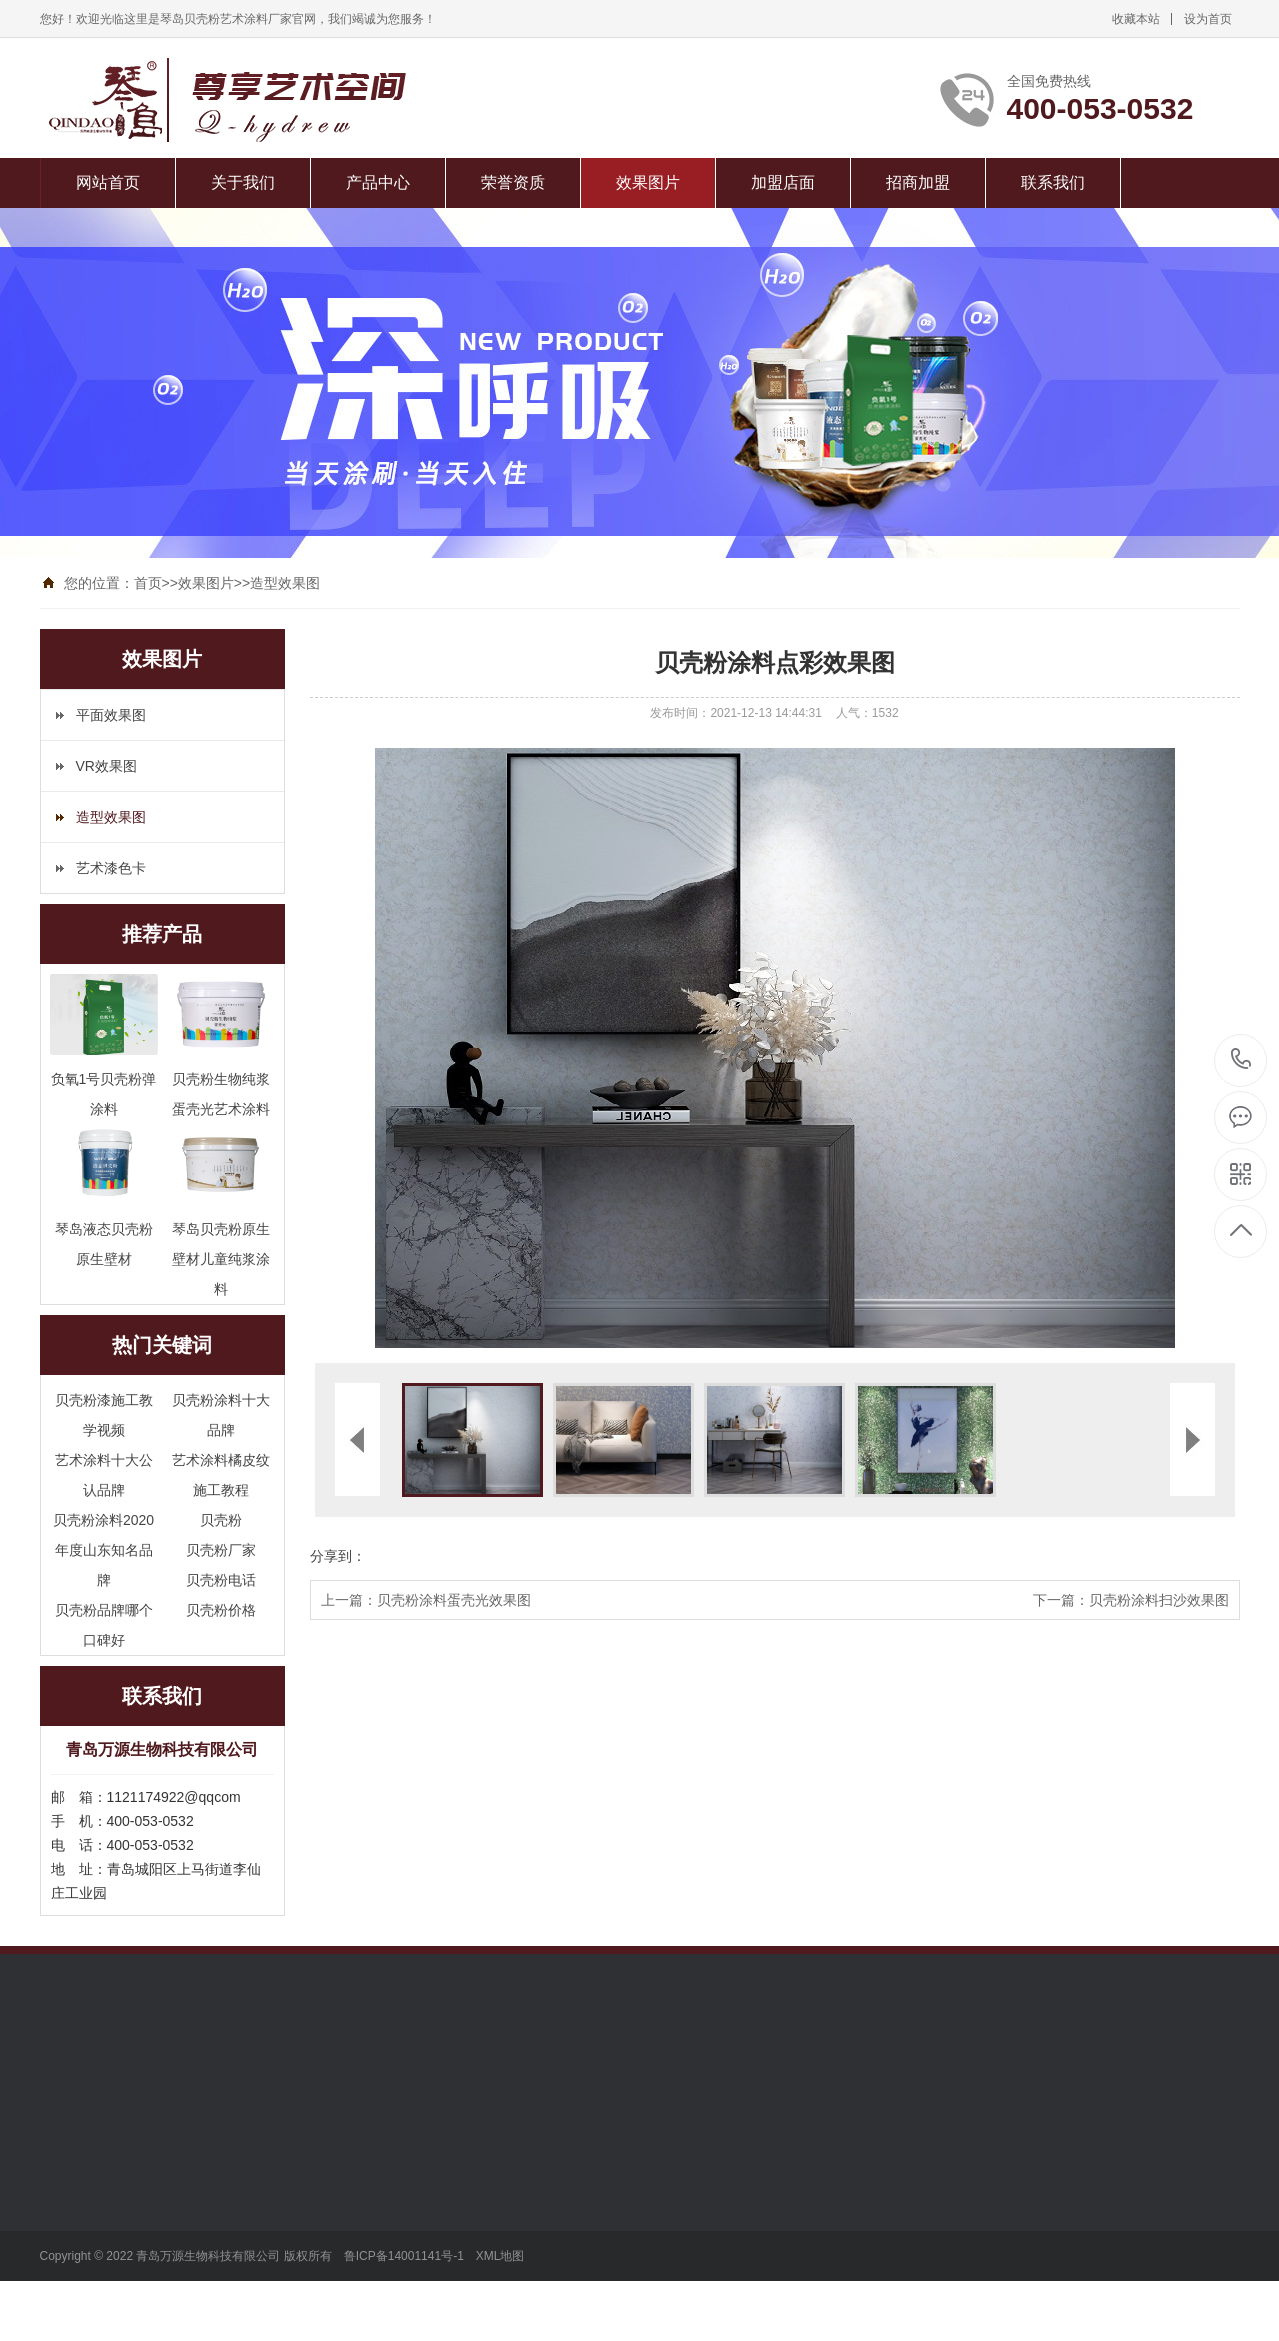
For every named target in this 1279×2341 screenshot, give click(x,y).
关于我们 (243, 182)
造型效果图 (285, 583)
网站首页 (108, 182)
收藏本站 (1136, 19)
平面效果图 (111, 715)
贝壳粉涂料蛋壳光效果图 (454, 1600)
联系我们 (1053, 182)
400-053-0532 (1241, 1060)
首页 (148, 583)
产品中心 (378, 182)
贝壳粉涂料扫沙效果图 (1159, 1600)
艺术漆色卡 (111, 868)
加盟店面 (783, 182)
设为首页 (1208, 19)
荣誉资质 (513, 182)
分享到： (338, 1556)
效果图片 (648, 182)
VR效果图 (106, 766)
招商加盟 (918, 182)
